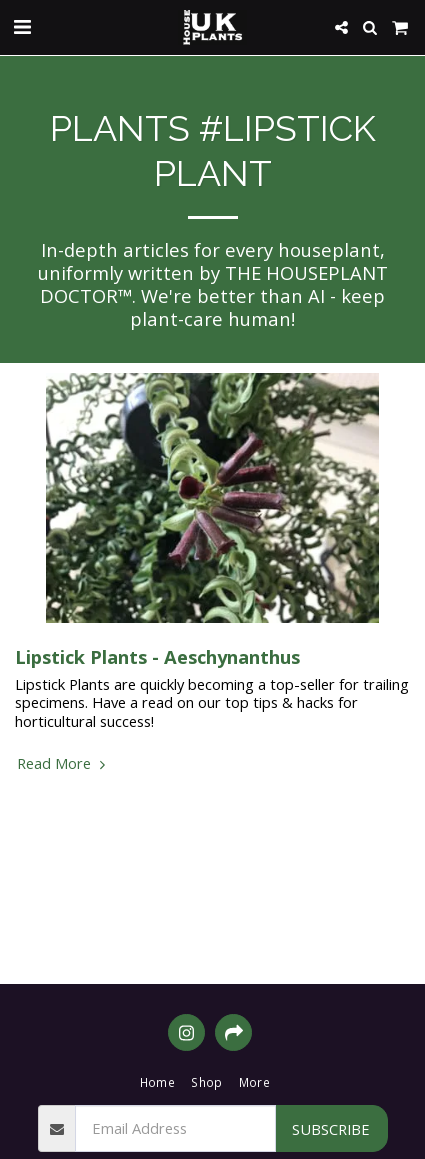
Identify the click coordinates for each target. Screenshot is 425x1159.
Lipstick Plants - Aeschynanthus (157, 656)
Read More (63, 763)
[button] (22, 26)
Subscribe (331, 1129)
